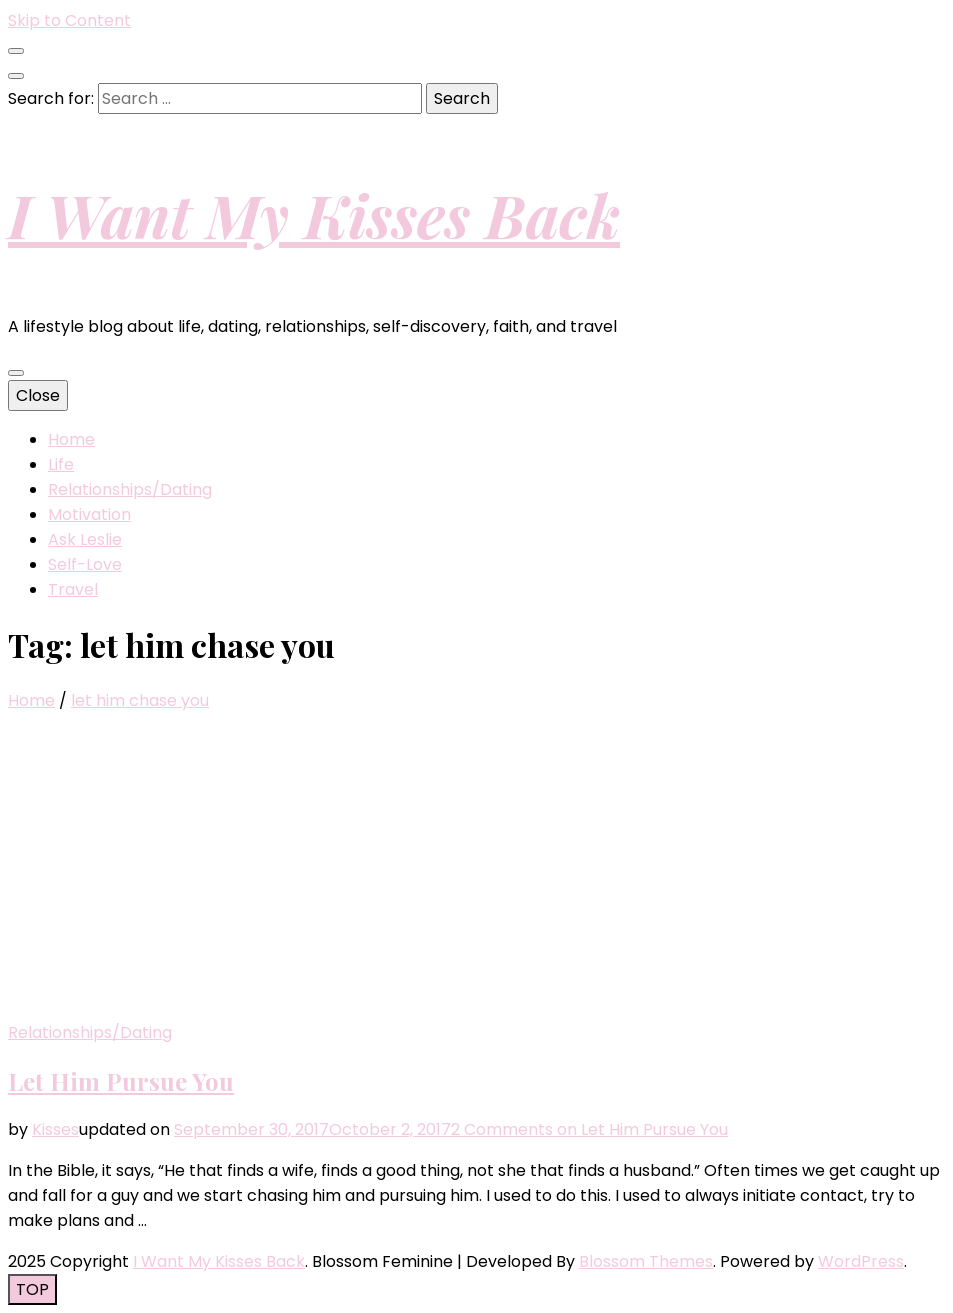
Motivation (89, 514)
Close (38, 395)
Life (61, 464)
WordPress (861, 1261)
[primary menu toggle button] (16, 373)
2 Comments (589, 1129)
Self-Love (85, 564)
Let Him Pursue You (121, 1081)
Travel (73, 589)
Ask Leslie (85, 539)
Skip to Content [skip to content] (69, 20)
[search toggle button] (16, 76)
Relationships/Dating (130, 489)
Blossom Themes (646, 1261)
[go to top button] (32, 1289)
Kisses (55, 1129)
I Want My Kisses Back (314, 214)
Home (71, 439)
